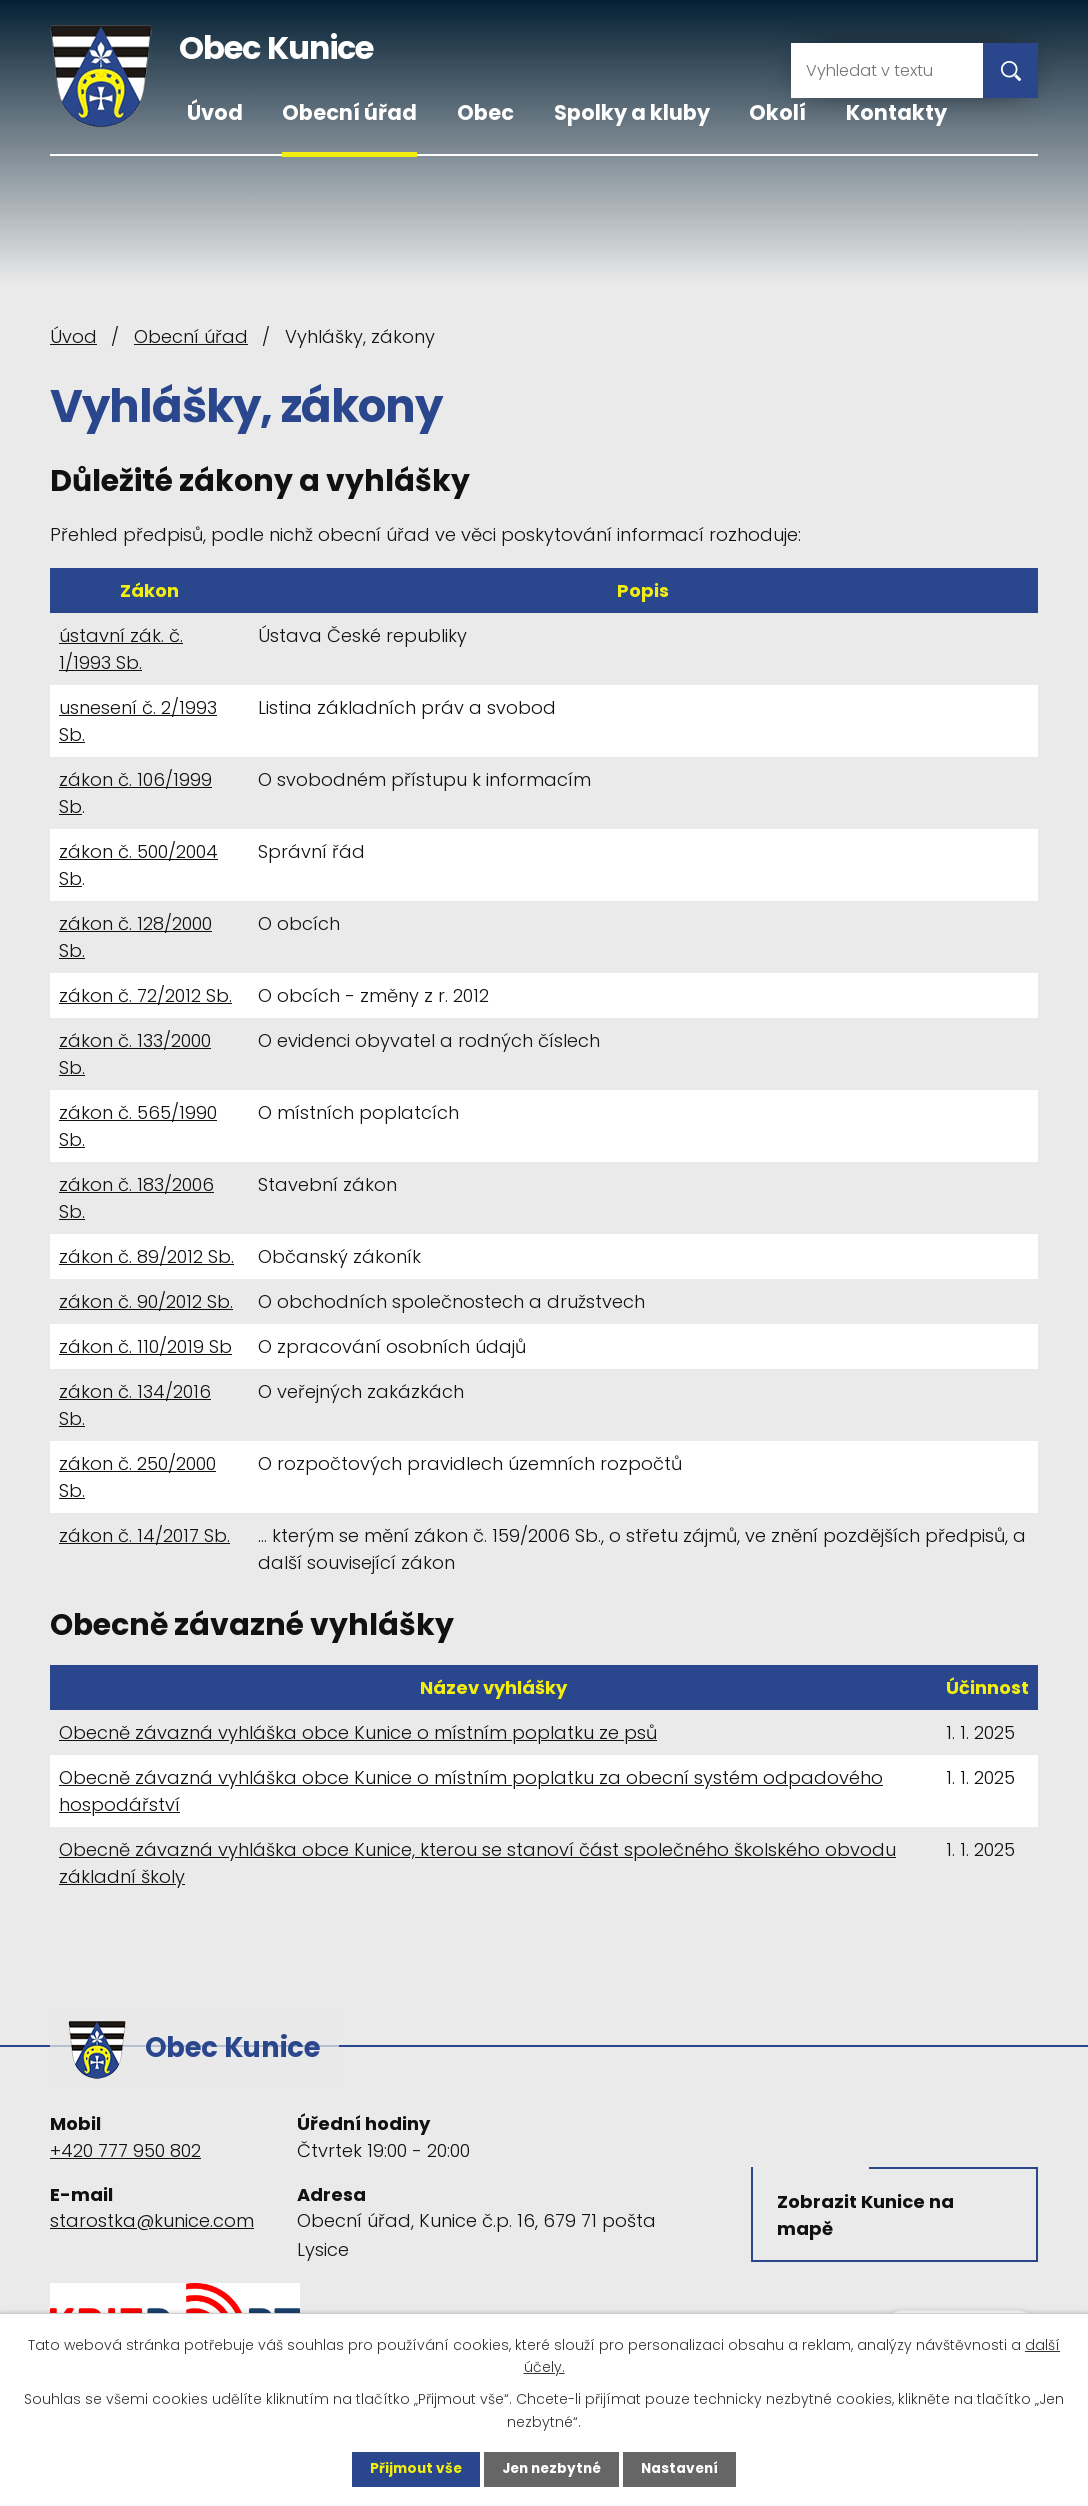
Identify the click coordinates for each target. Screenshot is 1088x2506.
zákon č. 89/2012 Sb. (146, 1256)
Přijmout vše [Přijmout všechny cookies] (411, 2469)
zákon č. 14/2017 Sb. (144, 1535)
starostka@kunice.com (152, 2215)
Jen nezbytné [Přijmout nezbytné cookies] (551, 2469)
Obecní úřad (349, 112)
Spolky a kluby (632, 112)
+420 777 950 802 (125, 2145)
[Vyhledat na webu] (887, 70)
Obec (485, 112)
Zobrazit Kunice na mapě (867, 2213)
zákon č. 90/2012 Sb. (146, 1301)
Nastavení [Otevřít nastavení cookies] (684, 2469)
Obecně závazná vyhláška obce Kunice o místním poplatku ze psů (358, 1732)
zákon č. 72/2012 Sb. (145, 995)
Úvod (215, 112)
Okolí (777, 112)
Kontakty (896, 112)
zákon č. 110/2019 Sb (145, 1346)
